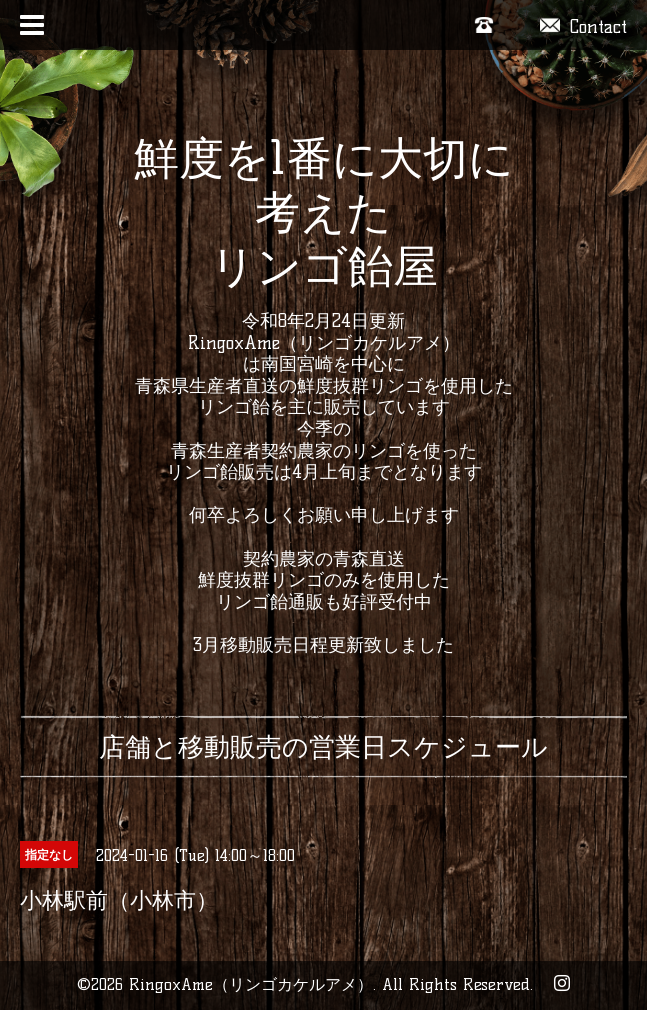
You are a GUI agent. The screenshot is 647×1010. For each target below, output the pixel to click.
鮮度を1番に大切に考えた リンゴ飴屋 (324, 212)
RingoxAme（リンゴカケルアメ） (251, 984)
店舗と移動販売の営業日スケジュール (323, 747)
